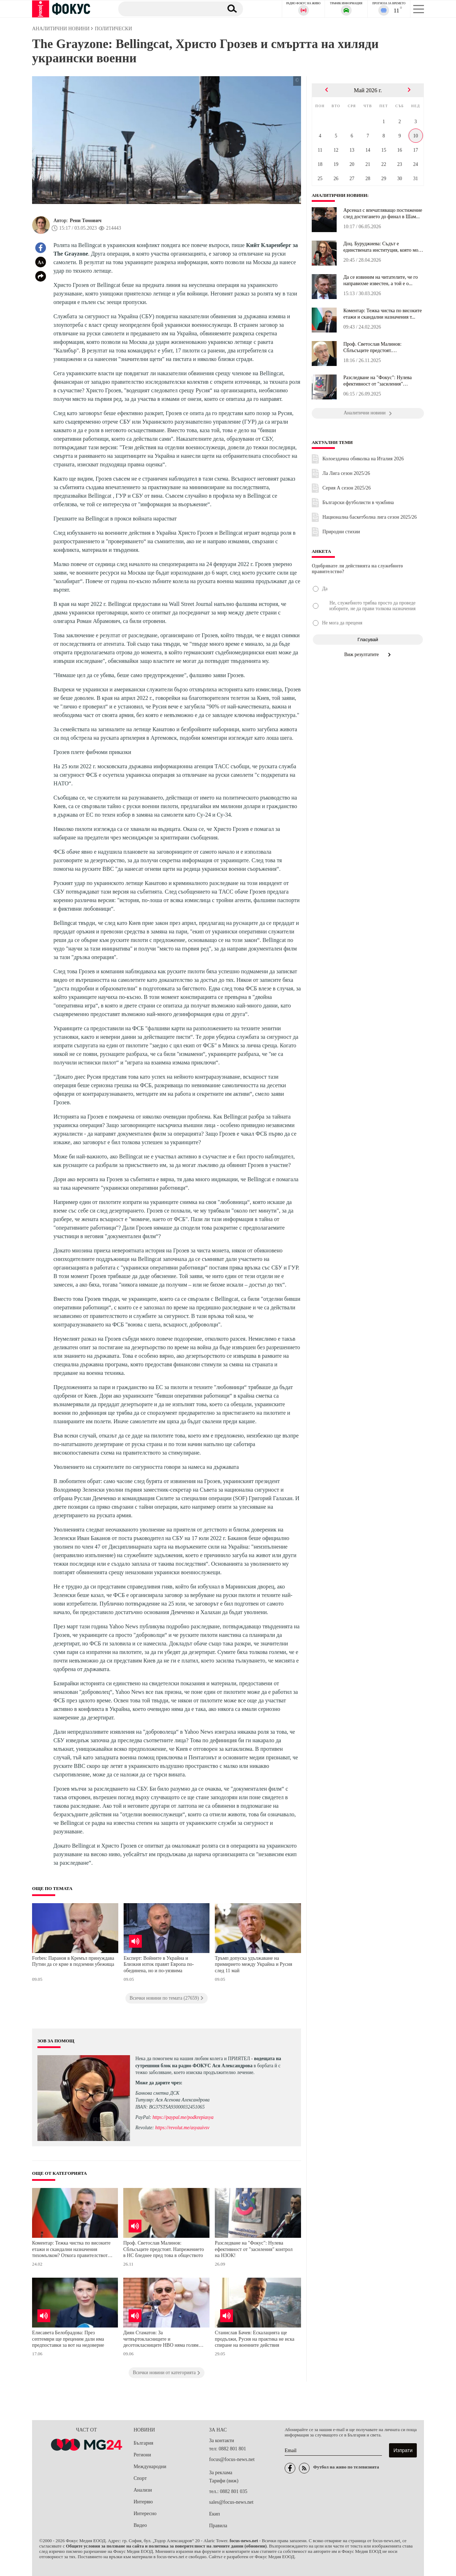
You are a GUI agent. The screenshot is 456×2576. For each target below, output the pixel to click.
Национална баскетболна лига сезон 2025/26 (369, 517)
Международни (150, 2466)
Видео (140, 2525)
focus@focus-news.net (232, 2459)
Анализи (143, 2490)
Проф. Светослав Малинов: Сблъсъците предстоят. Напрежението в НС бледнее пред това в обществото (163, 2249)
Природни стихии (341, 531)
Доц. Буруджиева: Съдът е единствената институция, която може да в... (383, 247)
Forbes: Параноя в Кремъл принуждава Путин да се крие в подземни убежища (73, 1961)
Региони (142, 2454)
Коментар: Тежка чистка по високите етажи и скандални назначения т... (382, 314)
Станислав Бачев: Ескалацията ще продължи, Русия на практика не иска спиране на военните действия (254, 2339)
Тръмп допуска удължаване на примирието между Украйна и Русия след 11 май (253, 1964)
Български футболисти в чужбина (358, 502)
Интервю (143, 2501)
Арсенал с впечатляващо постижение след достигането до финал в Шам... (382, 213)
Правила (218, 2525)
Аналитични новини (340, 195)
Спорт (140, 2478)
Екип (214, 2514)
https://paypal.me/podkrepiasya (182, 2117)
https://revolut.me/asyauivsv (182, 2127)
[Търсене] (167, 8)
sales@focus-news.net (231, 2502)
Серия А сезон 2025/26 (346, 488)
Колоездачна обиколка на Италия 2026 (363, 458)
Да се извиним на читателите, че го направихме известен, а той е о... (380, 280)
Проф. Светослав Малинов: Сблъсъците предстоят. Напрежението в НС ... (372, 347)
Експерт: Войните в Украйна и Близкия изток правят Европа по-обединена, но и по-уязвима (159, 1964)
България (143, 2443)
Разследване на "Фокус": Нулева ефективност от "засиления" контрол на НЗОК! (253, 2249)
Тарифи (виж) (223, 2480)
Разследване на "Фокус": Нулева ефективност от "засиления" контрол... (377, 381)
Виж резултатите (368, 654)
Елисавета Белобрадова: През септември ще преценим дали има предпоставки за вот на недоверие (68, 2339)
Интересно (145, 2513)
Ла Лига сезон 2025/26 (346, 473)
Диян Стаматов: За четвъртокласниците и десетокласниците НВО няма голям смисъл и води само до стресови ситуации (160, 2340)
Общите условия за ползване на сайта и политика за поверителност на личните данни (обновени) (166, 2546)
